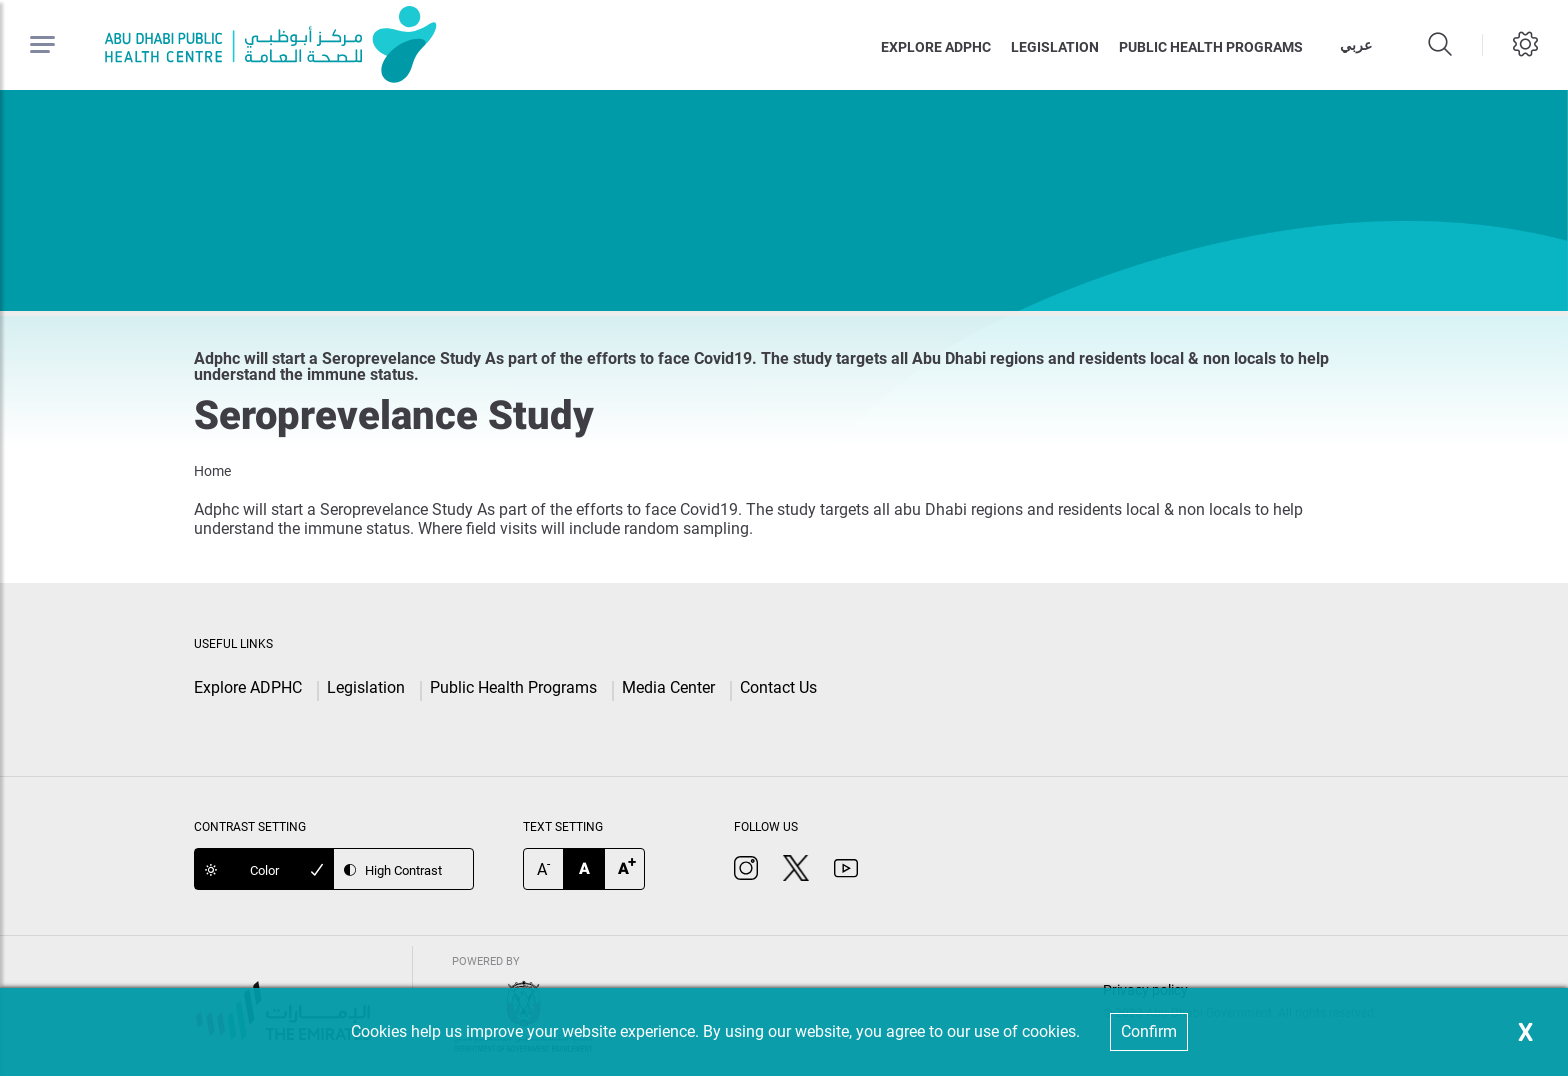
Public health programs (1211, 47)
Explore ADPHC (936, 47)
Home (212, 471)
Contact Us (778, 687)
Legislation (1055, 47)
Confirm (1149, 1031)
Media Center (668, 687)
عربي (1356, 45)
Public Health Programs (513, 687)
